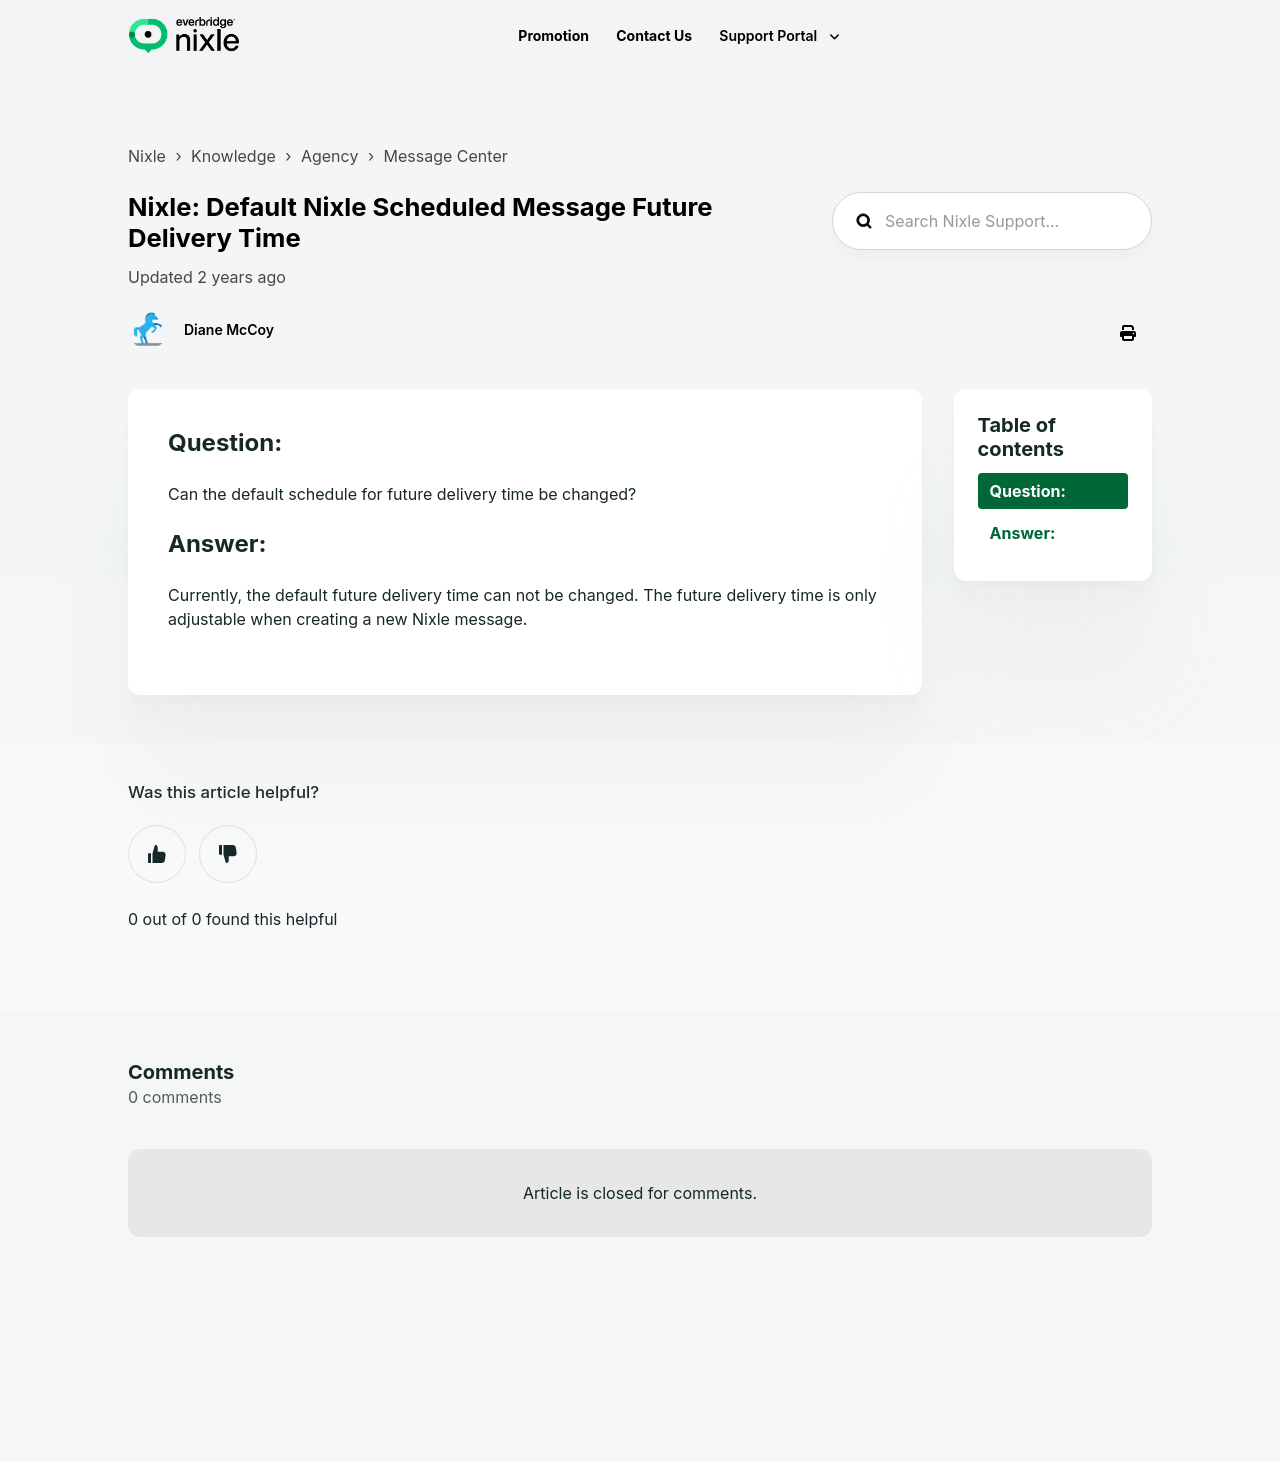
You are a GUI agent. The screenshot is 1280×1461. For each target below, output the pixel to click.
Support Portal (769, 35)
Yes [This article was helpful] (157, 854)
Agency (329, 156)
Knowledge (233, 156)
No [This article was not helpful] (228, 854)
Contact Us (654, 35)
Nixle (147, 156)
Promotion (553, 35)
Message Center (446, 156)
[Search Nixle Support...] (992, 221)
